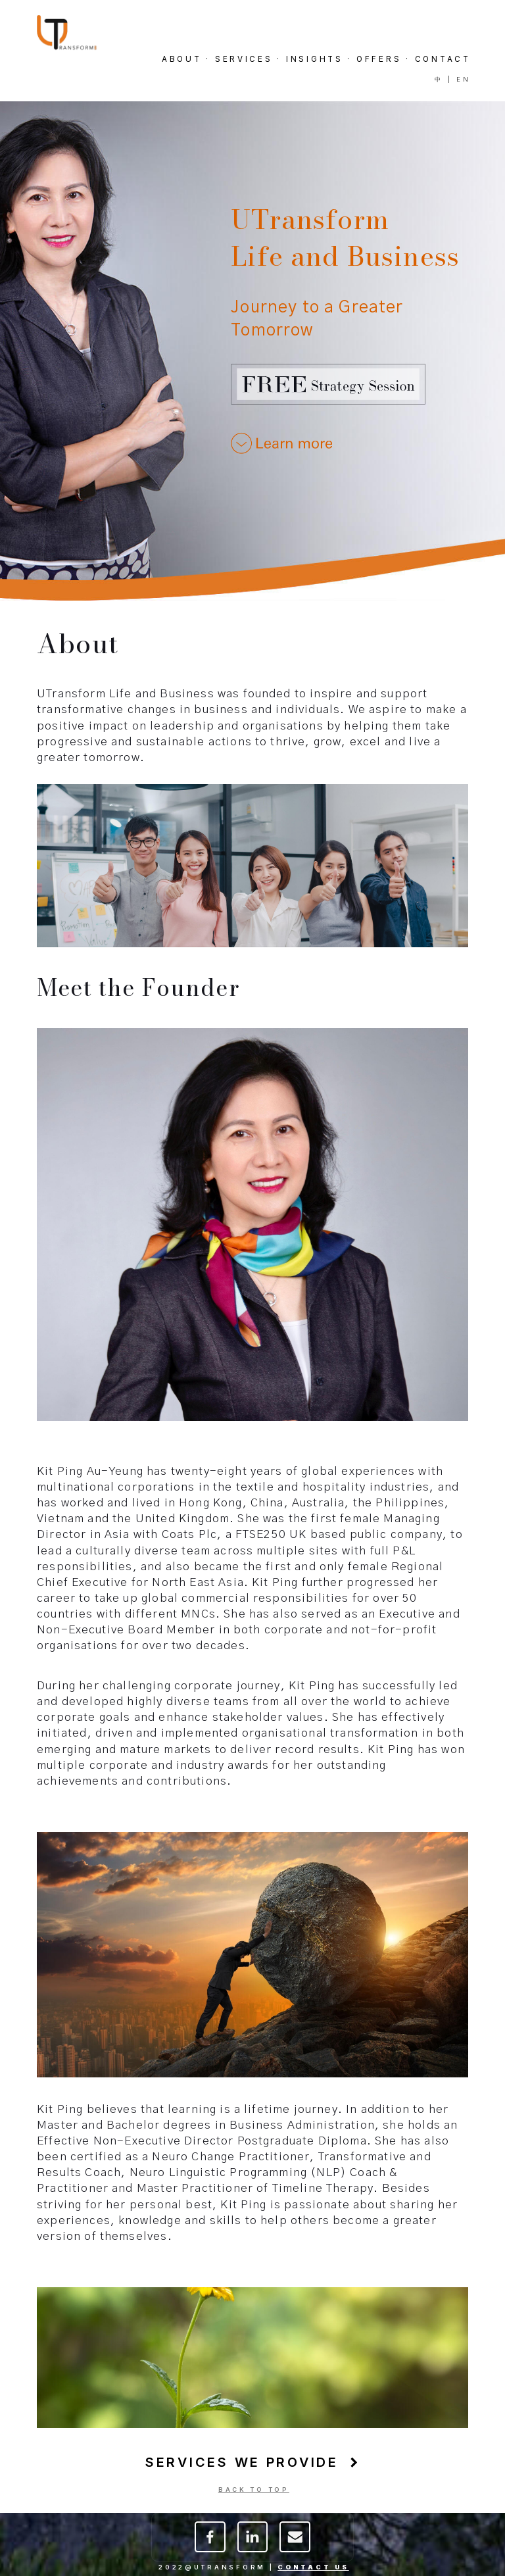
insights (314, 59)
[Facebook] (210, 2542)
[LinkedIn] (252, 2542)
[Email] (294, 2542)
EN (463, 79)
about (182, 59)
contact (443, 59)
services (244, 59)
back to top (253, 2489)
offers (378, 59)
